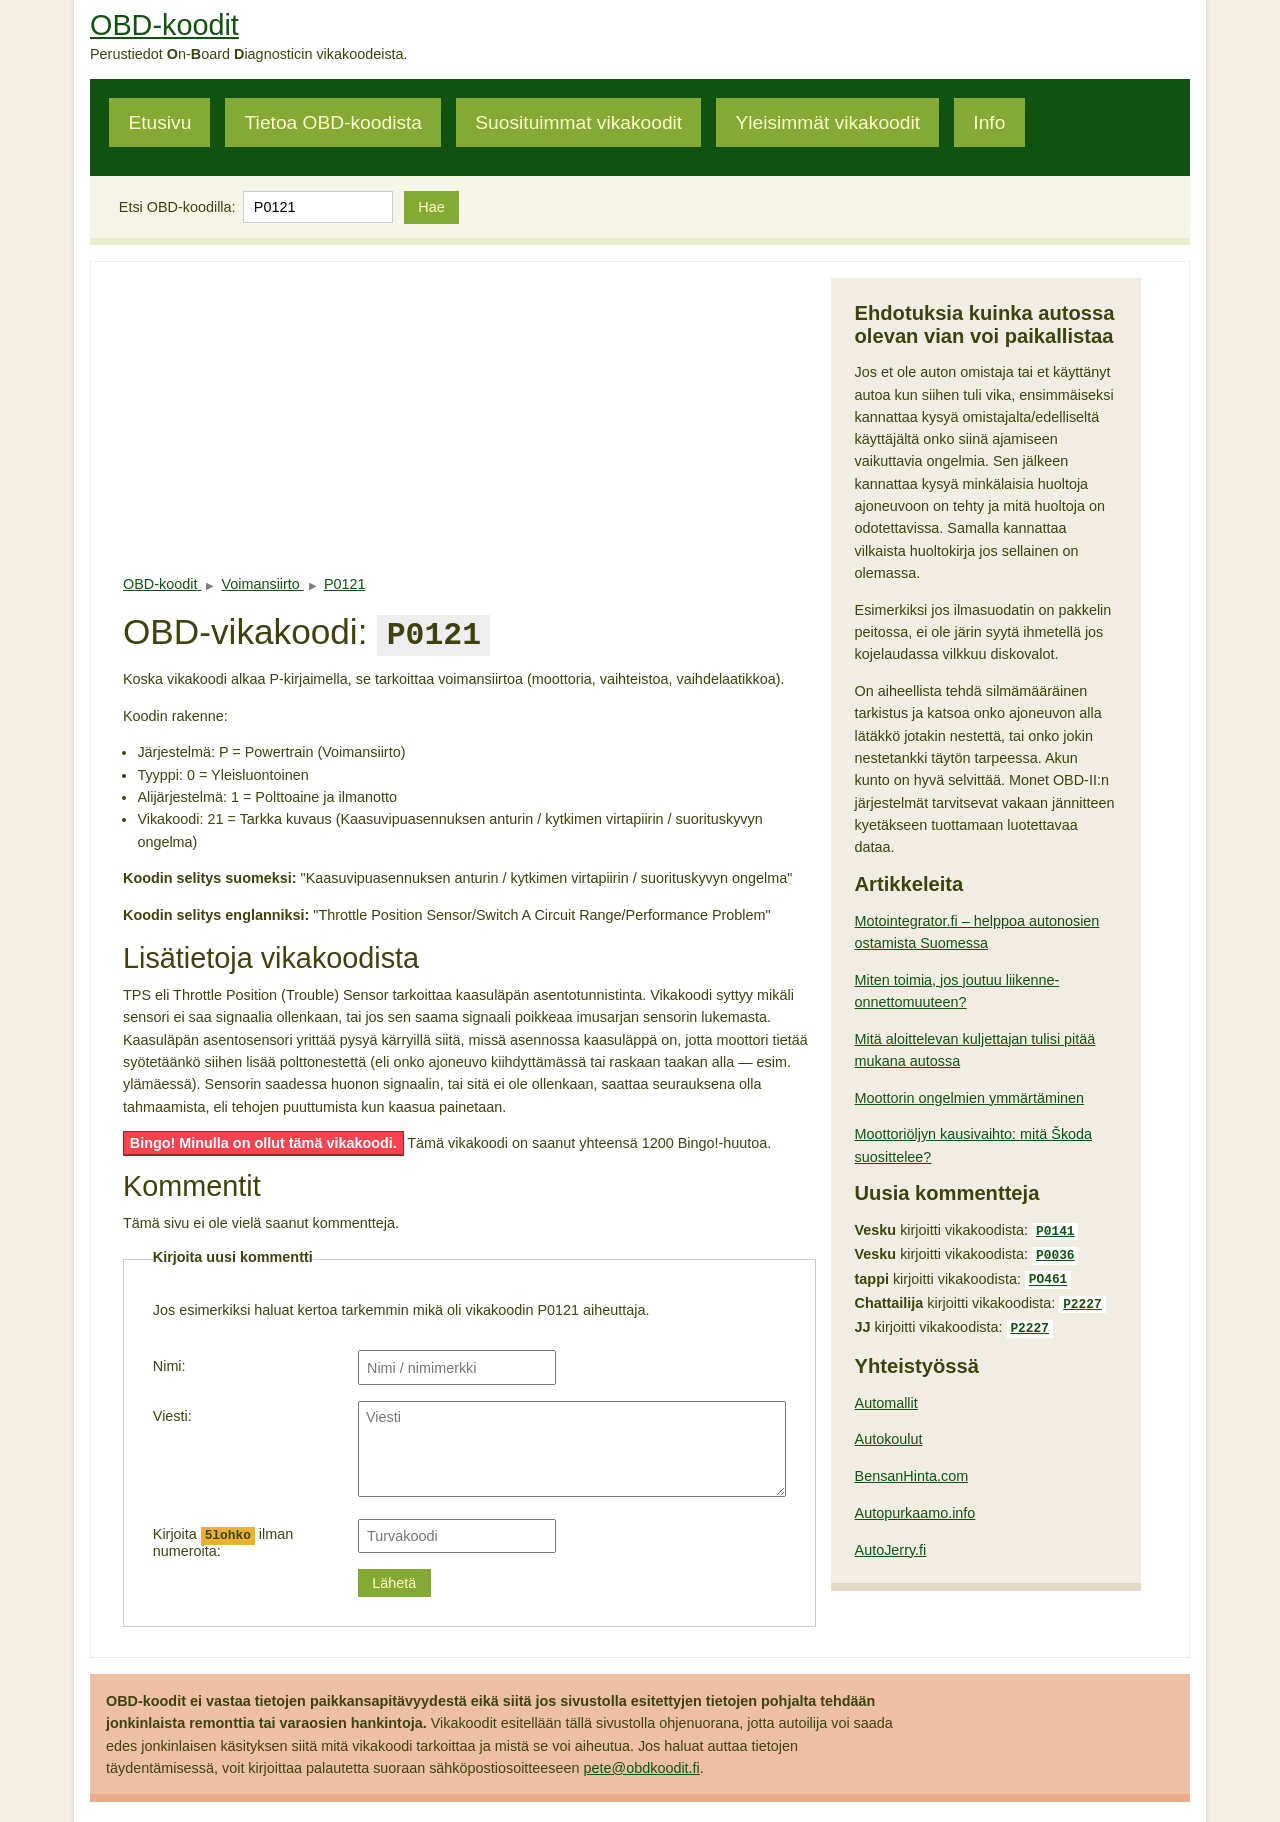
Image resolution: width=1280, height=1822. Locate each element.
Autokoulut (889, 1429)
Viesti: (172, 1412)
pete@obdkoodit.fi (642, 1764)
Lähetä (394, 1579)
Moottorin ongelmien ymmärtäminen (970, 1098)
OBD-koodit (164, 25)
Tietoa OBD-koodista (333, 122)
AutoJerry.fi (891, 1540)
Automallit (886, 1393)
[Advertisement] (469, 418)
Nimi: (169, 1362)
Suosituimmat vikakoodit (578, 122)
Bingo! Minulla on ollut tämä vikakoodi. (263, 1139)
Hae (431, 207)
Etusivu (159, 122)
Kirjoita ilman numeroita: (223, 1538)
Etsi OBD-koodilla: (177, 207)
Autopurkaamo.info (915, 1503)
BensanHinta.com (912, 1466)
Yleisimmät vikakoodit (828, 122)
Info (989, 122)
